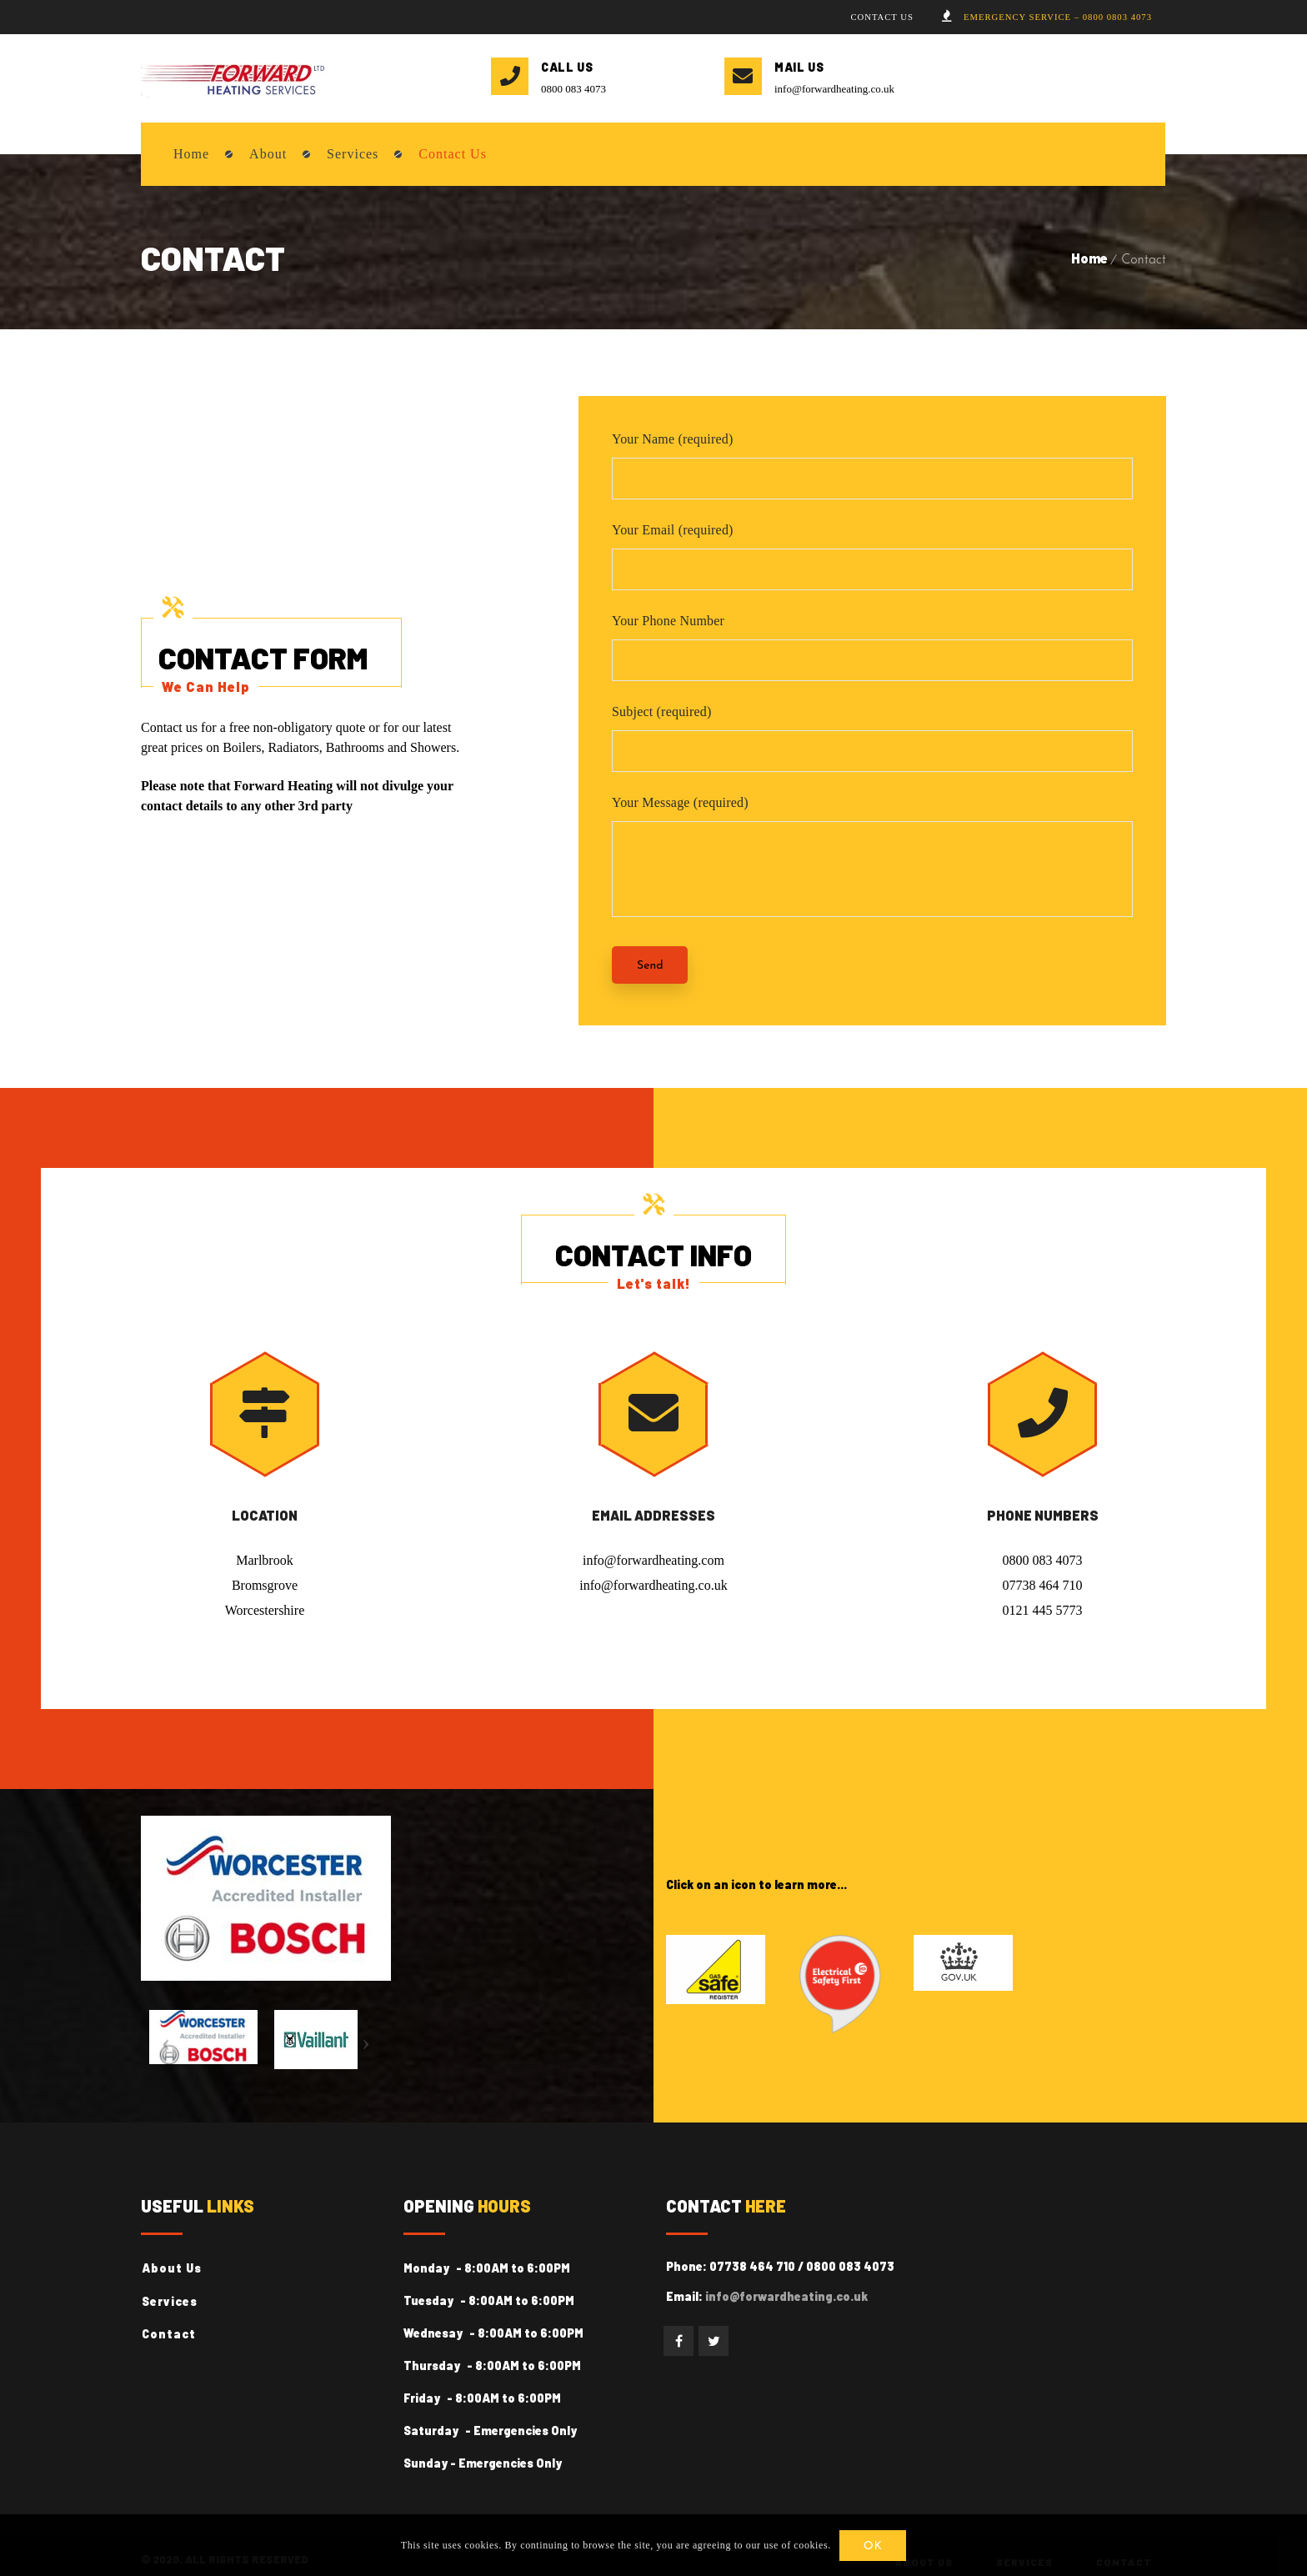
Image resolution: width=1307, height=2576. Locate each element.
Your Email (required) (673, 533)
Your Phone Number (668, 624)
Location (265, 1518)
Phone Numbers (1043, 1518)
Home (1089, 261)
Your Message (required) (680, 806)
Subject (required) (662, 715)
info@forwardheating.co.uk (834, 92)
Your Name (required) (672, 442)
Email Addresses (653, 1518)
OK (874, 2546)
